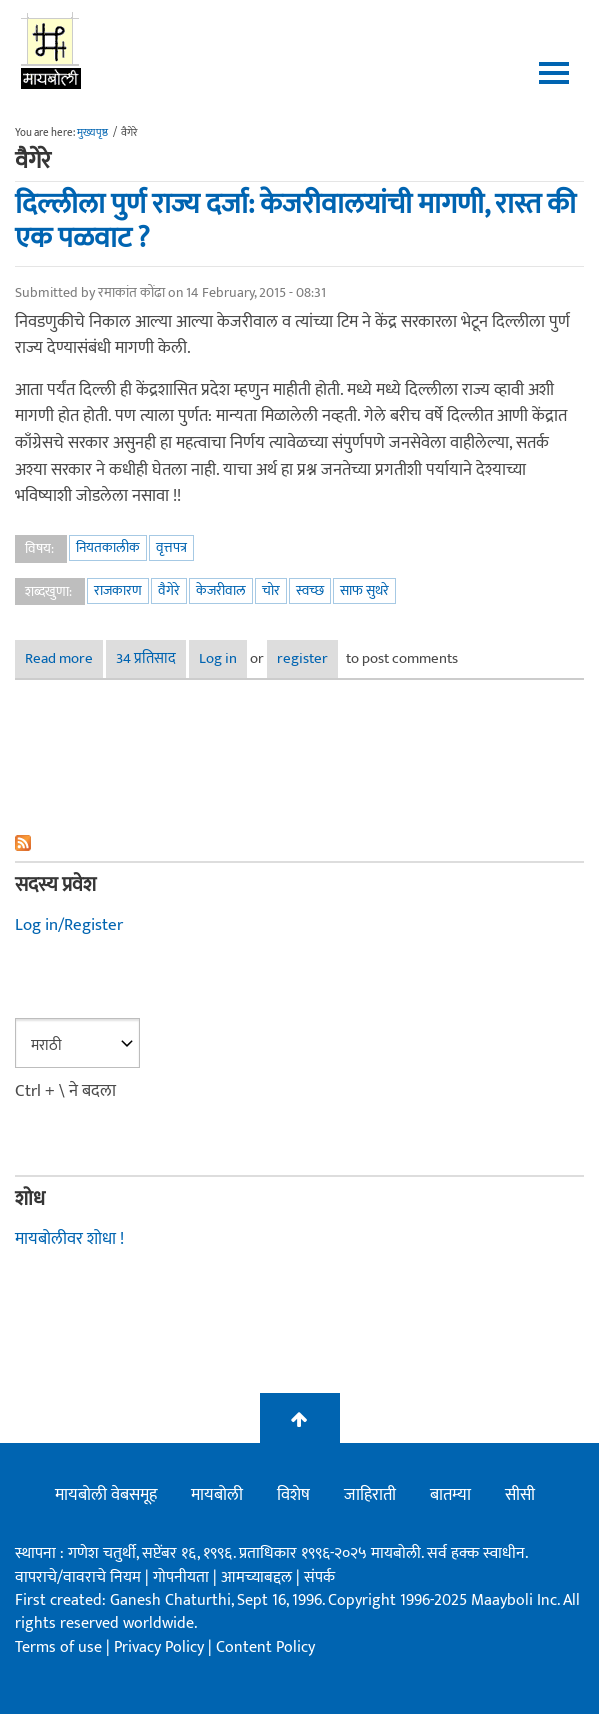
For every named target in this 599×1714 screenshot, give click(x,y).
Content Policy (265, 1647)
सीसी (520, 1495)
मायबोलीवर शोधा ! (69, 1239)
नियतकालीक (108, 547)
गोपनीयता (183, 1577)
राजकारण (118, 590)
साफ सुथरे (364, 590)
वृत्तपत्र (171, 547)
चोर (271, 590)
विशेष (293, 1495)
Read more (64, 658)
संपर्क (319, 1577)
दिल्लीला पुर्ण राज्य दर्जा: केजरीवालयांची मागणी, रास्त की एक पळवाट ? (295, 221)
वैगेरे (169, 590)
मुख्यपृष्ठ (92, 133)
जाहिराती (370, 1495)
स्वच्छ (310, 590)
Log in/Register (69, 925)
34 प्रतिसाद (146, 658)
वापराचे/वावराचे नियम (78, 1577)
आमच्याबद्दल (258, 1577)
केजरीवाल (221, 590)
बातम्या (450, 1495)
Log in (218, 658)
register (302, 658)
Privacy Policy (161, 1647)
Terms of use (58, 1647)
